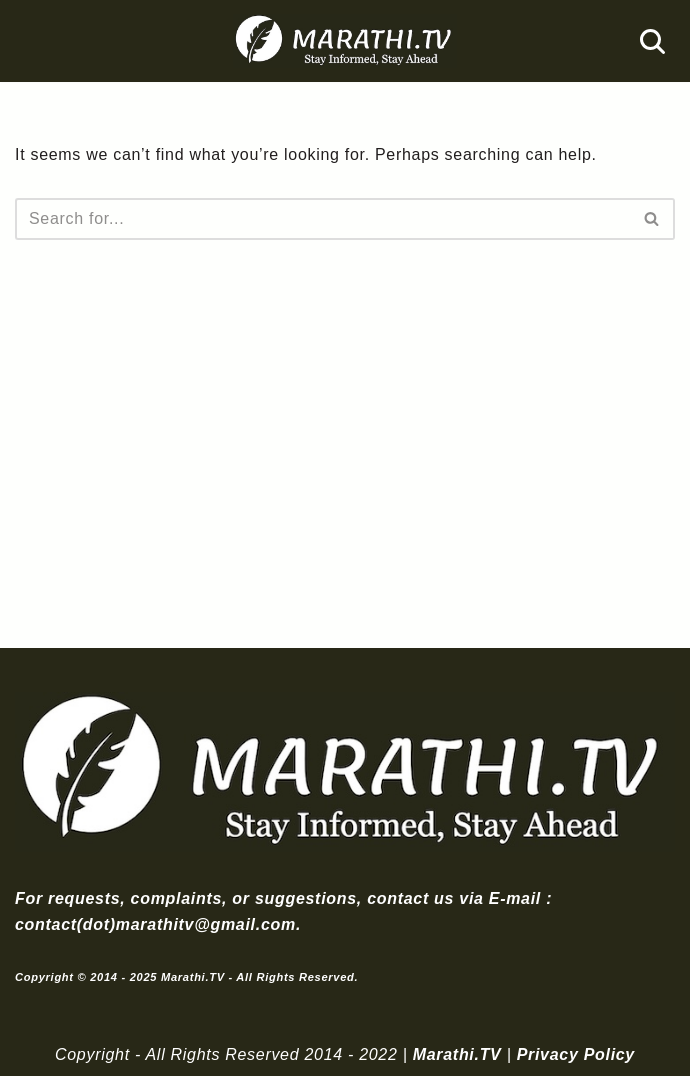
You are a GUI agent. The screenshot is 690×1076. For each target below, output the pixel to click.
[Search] (652, 41)
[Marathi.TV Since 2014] (345, 41)
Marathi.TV (457, 1054)
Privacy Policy (576, 1054)
